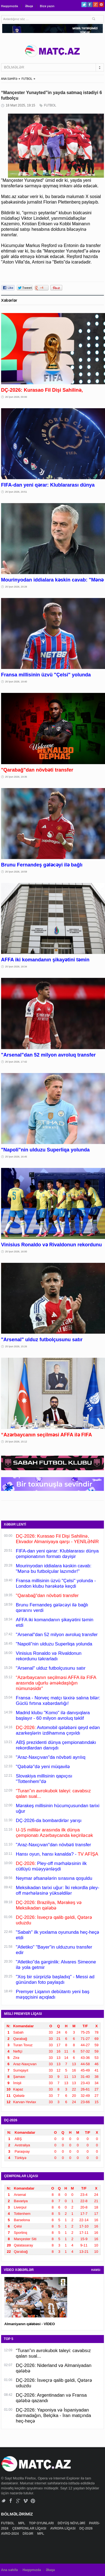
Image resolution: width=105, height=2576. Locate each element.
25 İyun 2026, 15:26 (16, 1346)
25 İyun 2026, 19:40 (16, 681)
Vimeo (25, 2500)
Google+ (95, 4)
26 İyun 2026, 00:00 (16, 397)
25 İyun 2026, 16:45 (16, 1156)
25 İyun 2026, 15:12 (16, 1441)
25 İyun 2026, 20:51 (16, 491)
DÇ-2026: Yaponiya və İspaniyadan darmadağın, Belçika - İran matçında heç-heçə (53, 2415)
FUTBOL (26, 78)
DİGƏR (28, 2534)
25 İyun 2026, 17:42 (16, 1061)
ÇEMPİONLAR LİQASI (29, 2528)
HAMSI (95, 2270)
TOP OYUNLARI (42, 2523)
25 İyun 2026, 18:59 (16, 871)
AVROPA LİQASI (63, 2528)
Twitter (84, 4)
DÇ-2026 (86, 2528)
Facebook (89, 4)
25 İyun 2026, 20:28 (16, 586)
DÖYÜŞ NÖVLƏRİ (72, 2523)
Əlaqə (29, 6)
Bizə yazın (47, 6)
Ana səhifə (9, 2570)
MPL (22, 2523)
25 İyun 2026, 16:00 (16, 1251)
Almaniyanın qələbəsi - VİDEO (29, 2324)
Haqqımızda (9, 6)
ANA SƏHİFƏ (9, 78)
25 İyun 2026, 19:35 (16, 776)
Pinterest (101, 4)
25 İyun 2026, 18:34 (16, 966)
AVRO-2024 (10, 2534)
